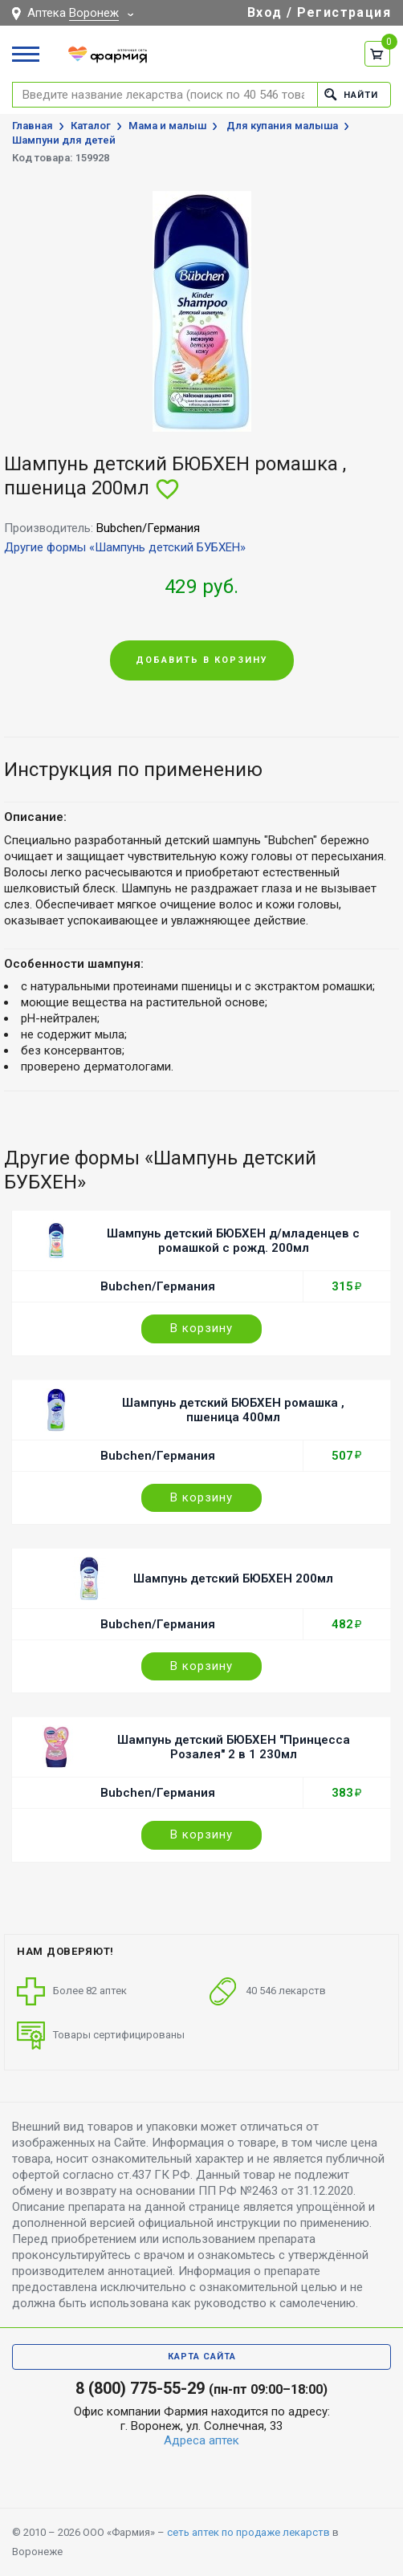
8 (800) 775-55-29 (140, 2388)
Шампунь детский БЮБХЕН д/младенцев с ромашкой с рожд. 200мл (233, 1240)
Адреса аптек (201, 2440)
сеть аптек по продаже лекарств (248, 2532)
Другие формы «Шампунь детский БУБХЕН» (125, 547)
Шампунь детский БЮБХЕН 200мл (233, 1578)
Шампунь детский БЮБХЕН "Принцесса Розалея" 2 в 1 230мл (233, 1747)
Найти (351, 94)
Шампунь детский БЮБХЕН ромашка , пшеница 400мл (233, 1410)
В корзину (201, 1328)
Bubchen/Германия (157, 1286)
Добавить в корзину (202, 660)
